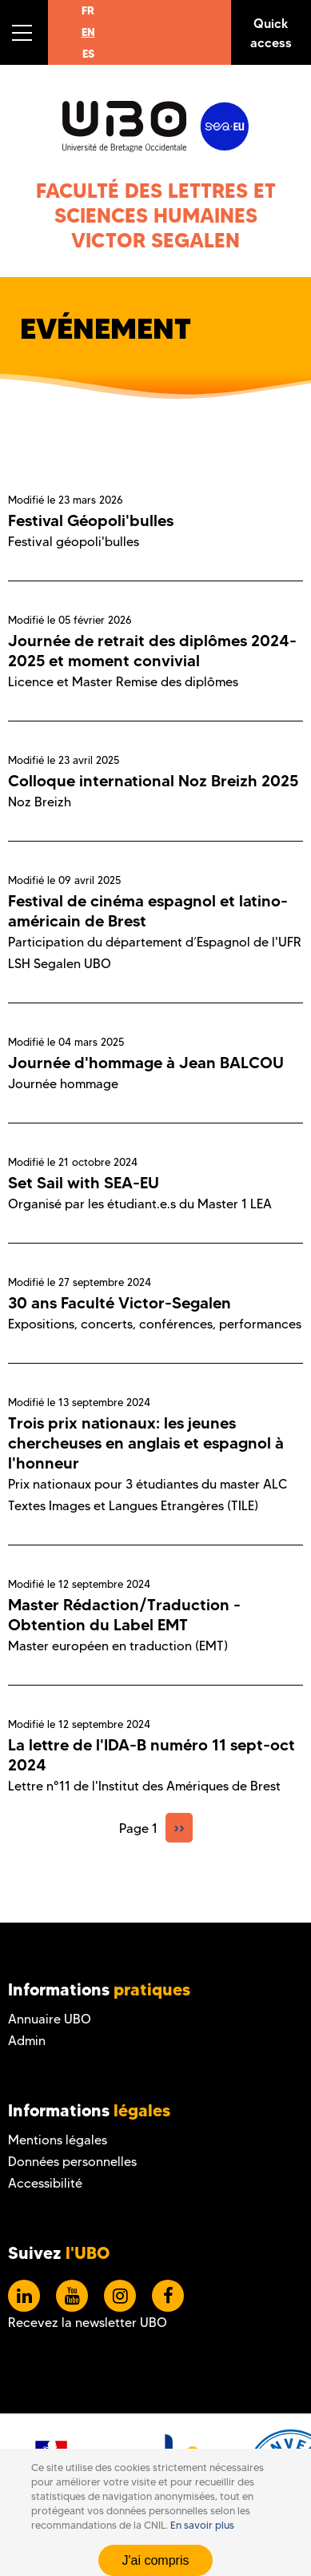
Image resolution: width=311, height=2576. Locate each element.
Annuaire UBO (49, 2019)
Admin (27, 2040)
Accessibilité (45, 2183)
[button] (24, 32)
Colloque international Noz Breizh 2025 (153, 780)
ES (88, 53)
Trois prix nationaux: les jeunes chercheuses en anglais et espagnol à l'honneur (146, 1443)
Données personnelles (72, 2161)
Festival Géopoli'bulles (90, 520)
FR (88, 10)
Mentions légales (57, 2140)
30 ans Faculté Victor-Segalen (119, 1302)
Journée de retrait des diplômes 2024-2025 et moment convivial (152, 650)
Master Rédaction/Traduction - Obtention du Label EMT (124, 1614)
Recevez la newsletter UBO (87, 2322)
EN (88, 32)
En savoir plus (202, 2528)
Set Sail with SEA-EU (83, 1182)
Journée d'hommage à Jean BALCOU (146, 1062)
